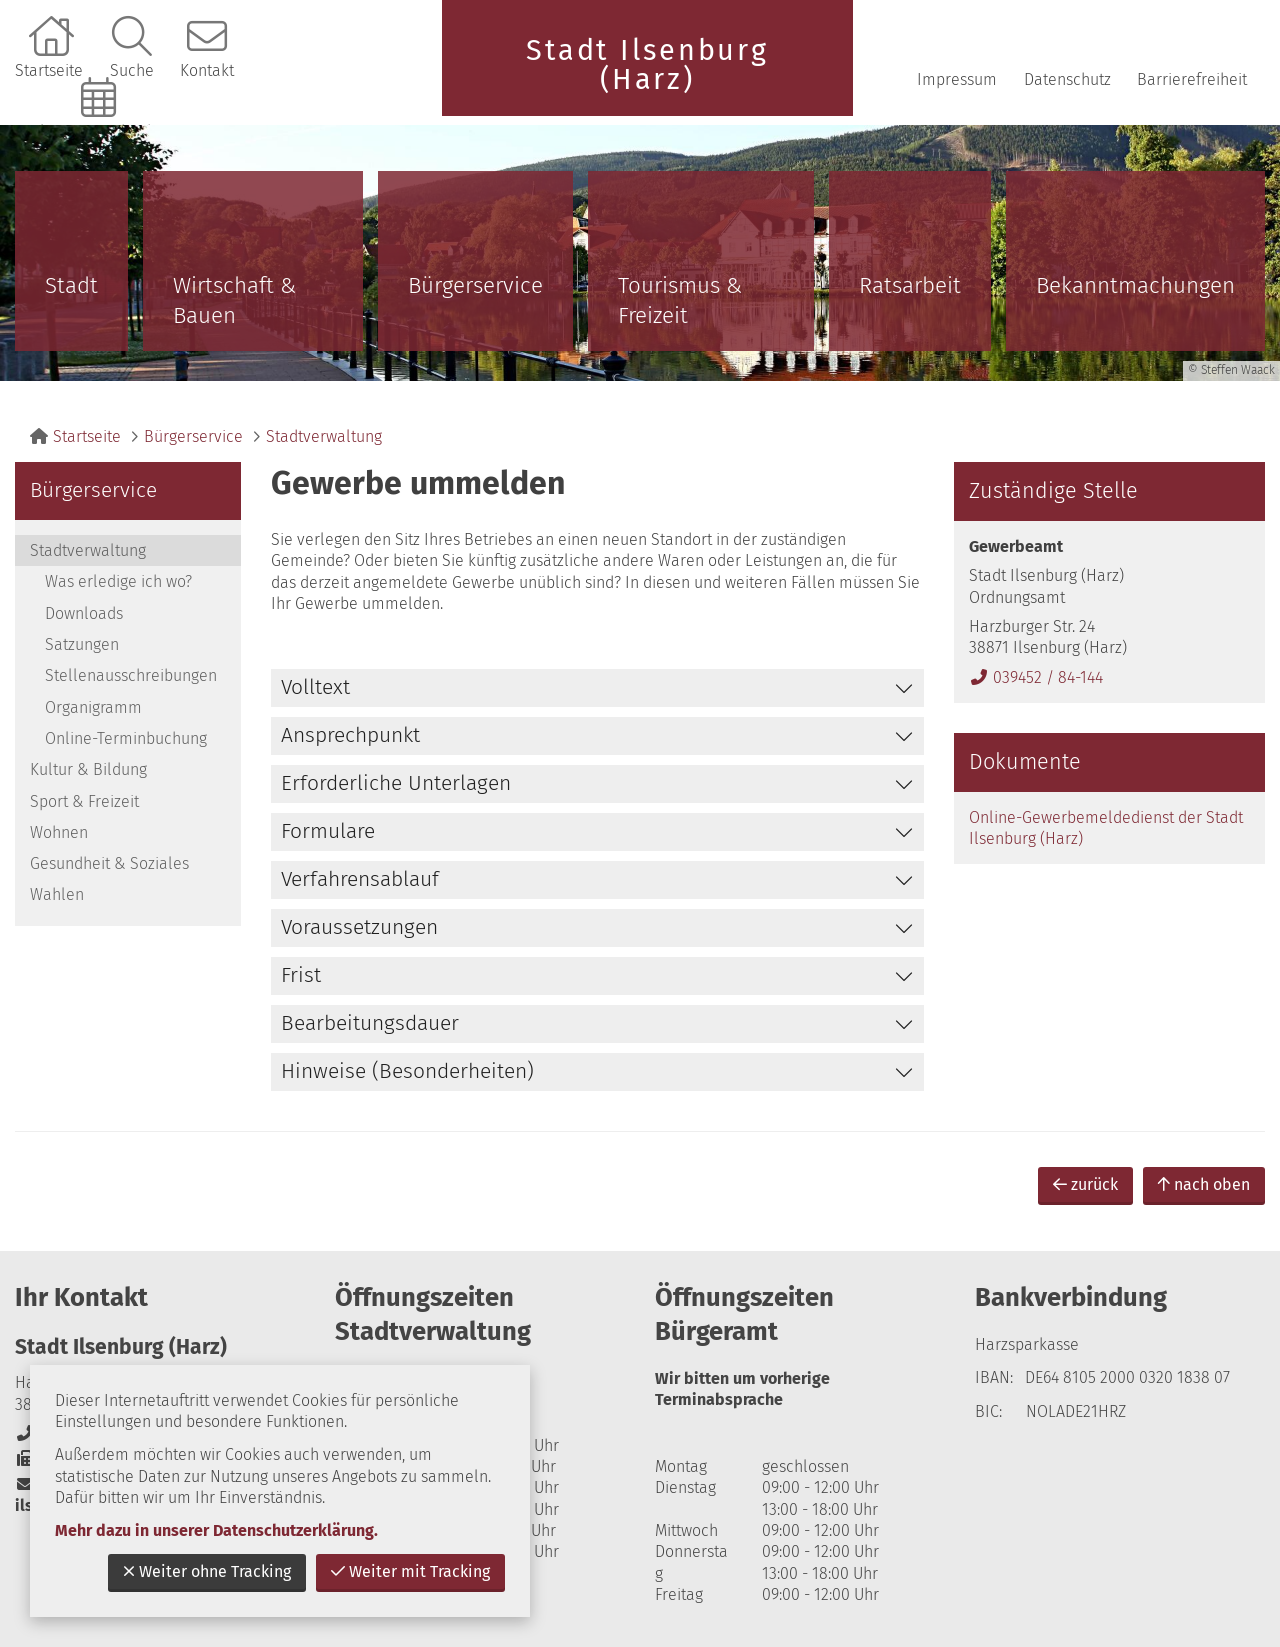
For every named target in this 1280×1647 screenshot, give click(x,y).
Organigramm (93, 707)
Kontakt (207, 70)
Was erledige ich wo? (118, 581)
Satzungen (82, 644)
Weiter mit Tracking (410, 1571)
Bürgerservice (475, 285)
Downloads (84, 613)
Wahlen (57, 894)
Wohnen (59, 832)
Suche (132, 70)
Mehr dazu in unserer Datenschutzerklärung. (216, 1530)
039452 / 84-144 (1036, 677)
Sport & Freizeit (84, 801)
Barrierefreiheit (1192, 79)
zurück (1085, 1184)
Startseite (49, 70)
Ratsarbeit (910, 285)
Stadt (71, 285)
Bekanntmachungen (1135, 285)
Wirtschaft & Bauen (234, 300)
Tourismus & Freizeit (680, 300)
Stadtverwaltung (324, 436)
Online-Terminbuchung (101, 131)
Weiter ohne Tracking (207, 1571)
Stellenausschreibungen (131, 675)
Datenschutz (1067, 79)
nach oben (1204, 1184)
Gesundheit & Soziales (109, 863)
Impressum (957, 79)
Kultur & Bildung (88, 769)
